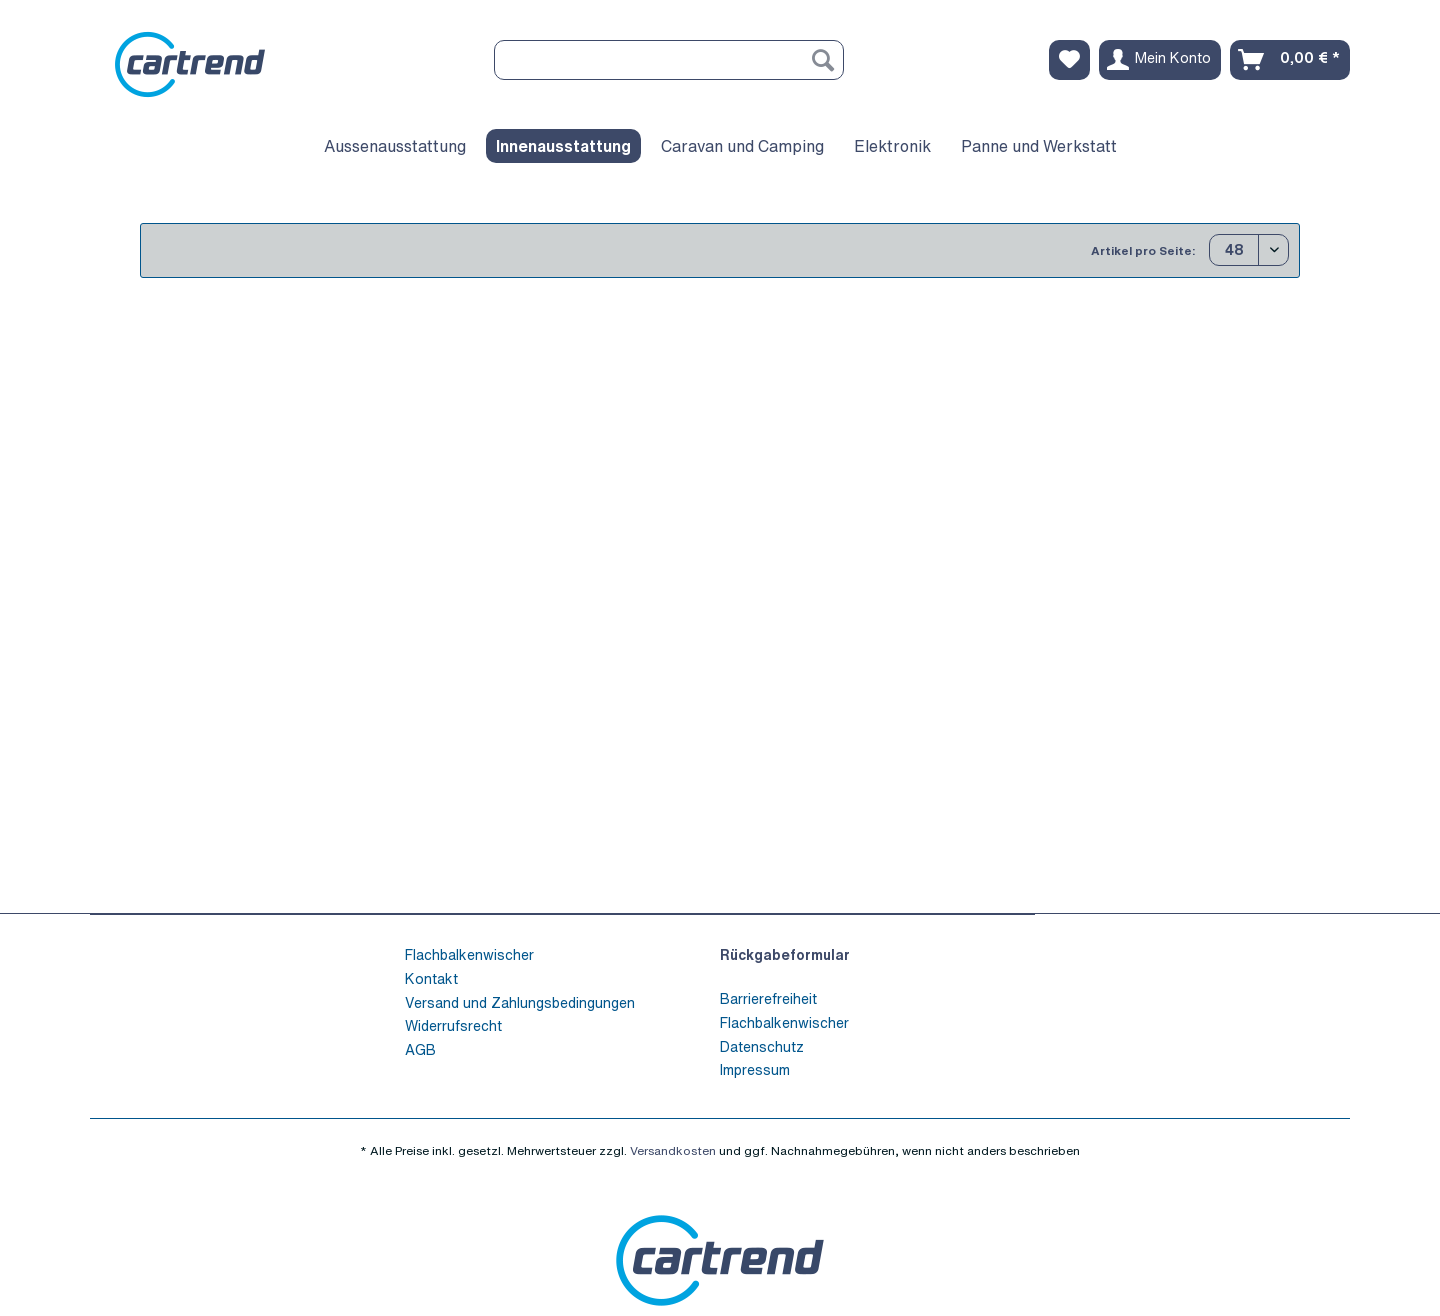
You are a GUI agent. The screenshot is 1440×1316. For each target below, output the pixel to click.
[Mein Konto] (1160, 60)
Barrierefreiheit (768, 998)
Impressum (755, 1069)
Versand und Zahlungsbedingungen (520, 1002)
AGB (420, 1049)
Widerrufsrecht (453, 1025)
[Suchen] (823, 60)
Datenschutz (762, 1046)
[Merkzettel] (1069, 60)
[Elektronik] (892, 146)
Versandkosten (673, 1150)
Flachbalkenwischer (469, 954)
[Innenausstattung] (563, 146)
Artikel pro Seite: (1143, 250)
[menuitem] (669, 70)
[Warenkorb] (1290, 60)
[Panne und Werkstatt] (1039, 146)
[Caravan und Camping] (742, 146)
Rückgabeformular (785, 954)
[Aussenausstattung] (395, 146)
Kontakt (431, 978)
